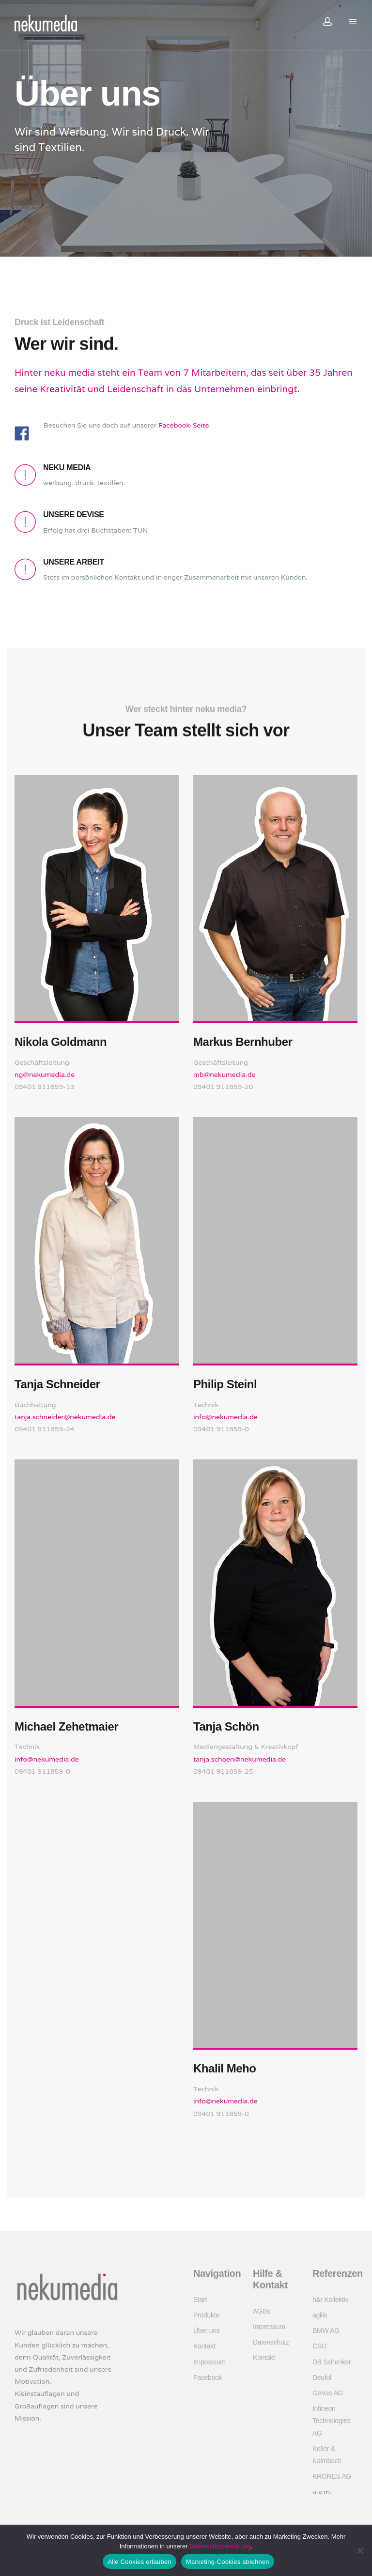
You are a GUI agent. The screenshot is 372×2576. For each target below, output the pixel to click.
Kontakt (204, 2346)
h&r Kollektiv (330, 2299)
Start (200, 2299)
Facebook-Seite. (184, 425)
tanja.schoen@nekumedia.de (239, 1759)
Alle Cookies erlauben (139, 2561)
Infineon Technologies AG (331, 2421)
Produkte (206, 2315)
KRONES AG (331, 2476)
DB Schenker (331, 2362)
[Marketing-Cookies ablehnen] (360, 2550)
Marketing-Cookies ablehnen (227, 2561)
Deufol (321, 2377)
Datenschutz (271, 2342)
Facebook (207, 2377)
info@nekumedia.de (47, 1759)
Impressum (209, 2362)
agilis (319, 2315)
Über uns (206, 2330)
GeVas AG (327, 2393)
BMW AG (326, 2330)
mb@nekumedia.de (224, 1074)
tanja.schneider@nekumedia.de (65, 1416)
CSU (319, 2346)
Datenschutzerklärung (219, 2546)
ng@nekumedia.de (45, 1074)
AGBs (261, 2311)
